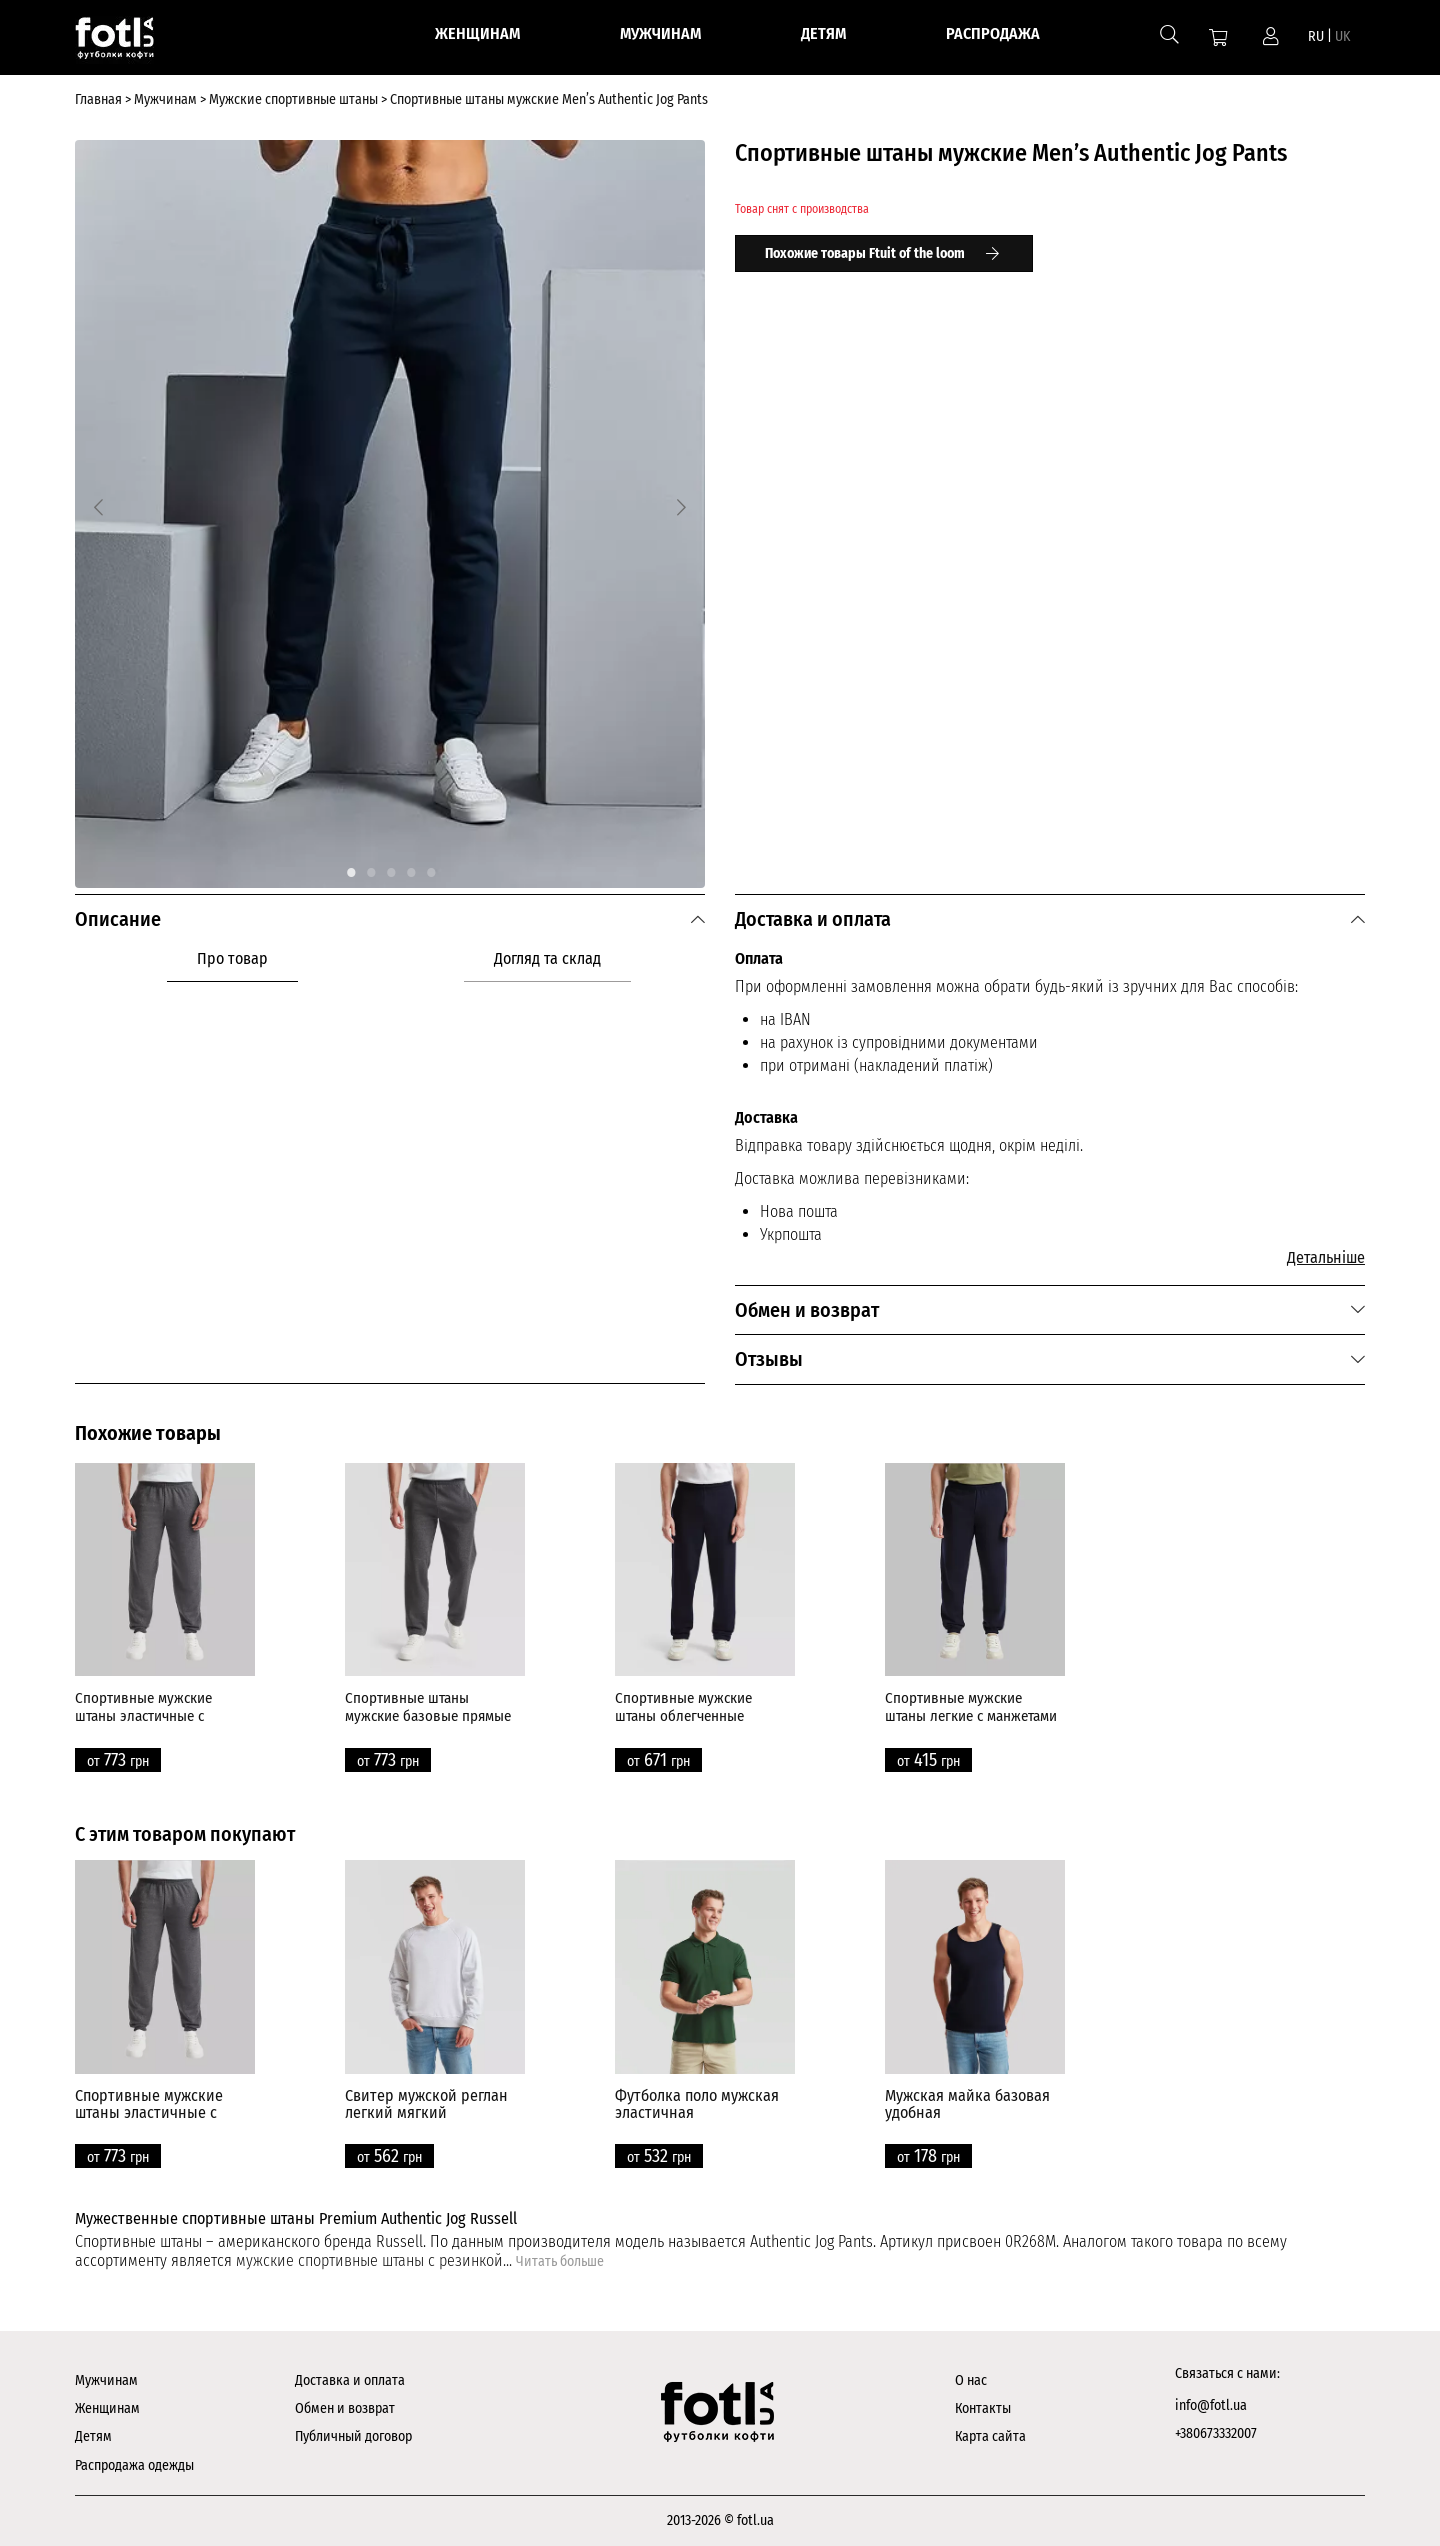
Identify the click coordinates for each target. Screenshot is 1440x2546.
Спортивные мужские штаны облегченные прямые (683, 1716)
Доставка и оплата (350, 2380)
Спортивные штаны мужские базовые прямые (428, 1707)
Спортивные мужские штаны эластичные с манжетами (143, 1716)
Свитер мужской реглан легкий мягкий (426, 2104)
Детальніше (1326, 1257)
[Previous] (98, 507)
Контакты (983, 2408)
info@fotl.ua (1211, 2405)
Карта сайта (990, 2436)
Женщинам (107, 2408)
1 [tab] (350, 868)
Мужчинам (106, 2380)
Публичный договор (353, 2436)
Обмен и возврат (345, 2408)
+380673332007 (1216, 2433)
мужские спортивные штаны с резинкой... (376, 2260)
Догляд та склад (547, 958)
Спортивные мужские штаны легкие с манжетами (971, 1707)
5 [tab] (430, 868)
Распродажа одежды (134, 2465)
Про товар (232, 958)
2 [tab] (370, 868)
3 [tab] (390, 868)
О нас (971, 2380)
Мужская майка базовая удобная (967, 2104)
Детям (93, 2436)
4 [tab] (410, 868)
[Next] (681, 507)
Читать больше (560, 2261)
